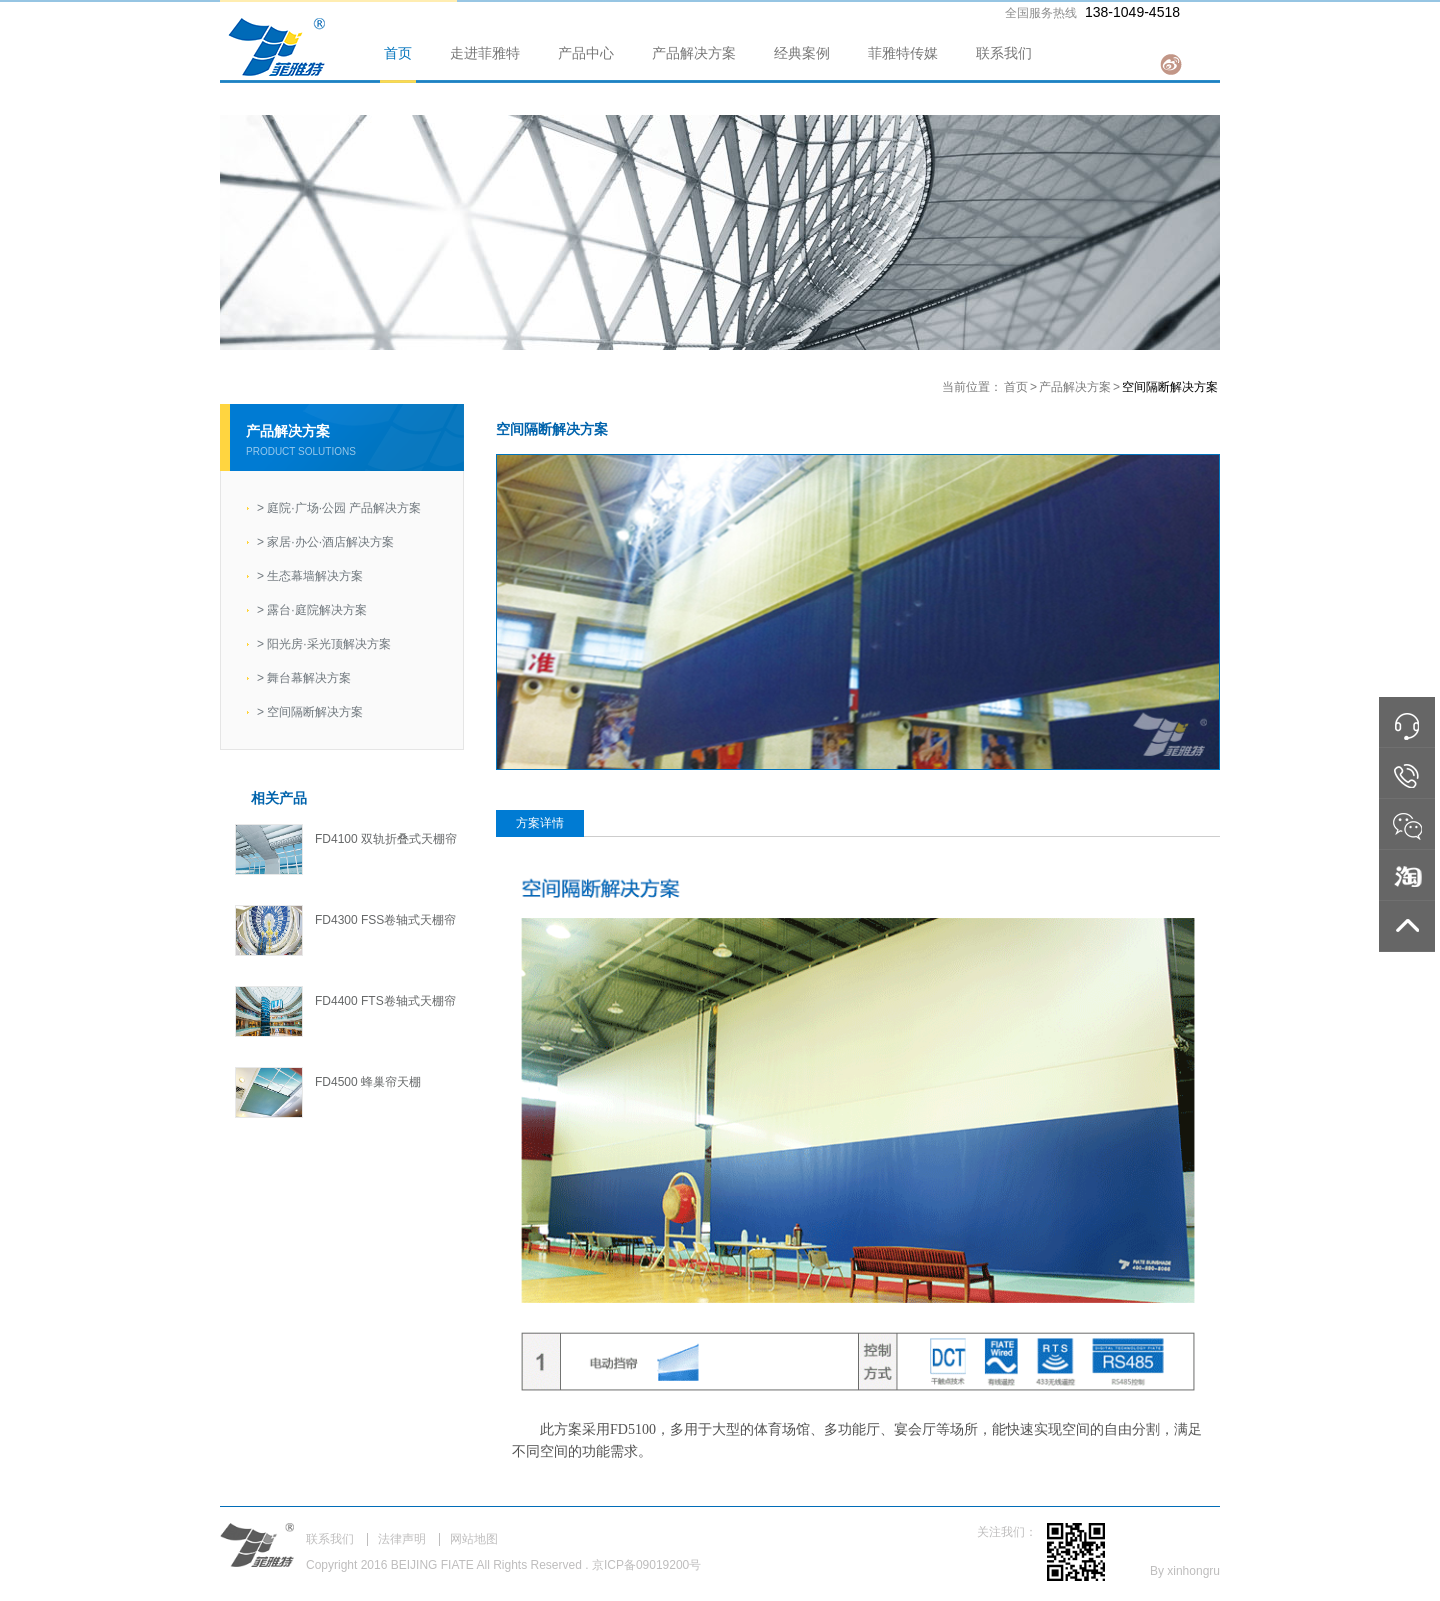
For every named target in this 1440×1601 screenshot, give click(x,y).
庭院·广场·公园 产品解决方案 (339, 508)
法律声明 (402, 1539)
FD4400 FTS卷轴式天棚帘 (385, 1001)
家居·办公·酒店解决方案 (325, 542)
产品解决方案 (694, 53)
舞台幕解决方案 (304, 678)
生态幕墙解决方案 (310, 576)
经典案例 (802, 53)
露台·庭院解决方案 (312, 610)
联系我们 (1004, 53)
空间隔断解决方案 (310, 712)
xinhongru (1193, 1571)
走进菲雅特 (485, 53)
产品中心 (586, 53)
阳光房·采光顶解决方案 (324, 644)
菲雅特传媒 (903, 53)
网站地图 (474, 1539)
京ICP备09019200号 (646, 1565)
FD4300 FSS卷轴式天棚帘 (385, 920)
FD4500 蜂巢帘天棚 (368, 1082)
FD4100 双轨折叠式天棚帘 (386, 839)
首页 (398, 53)
